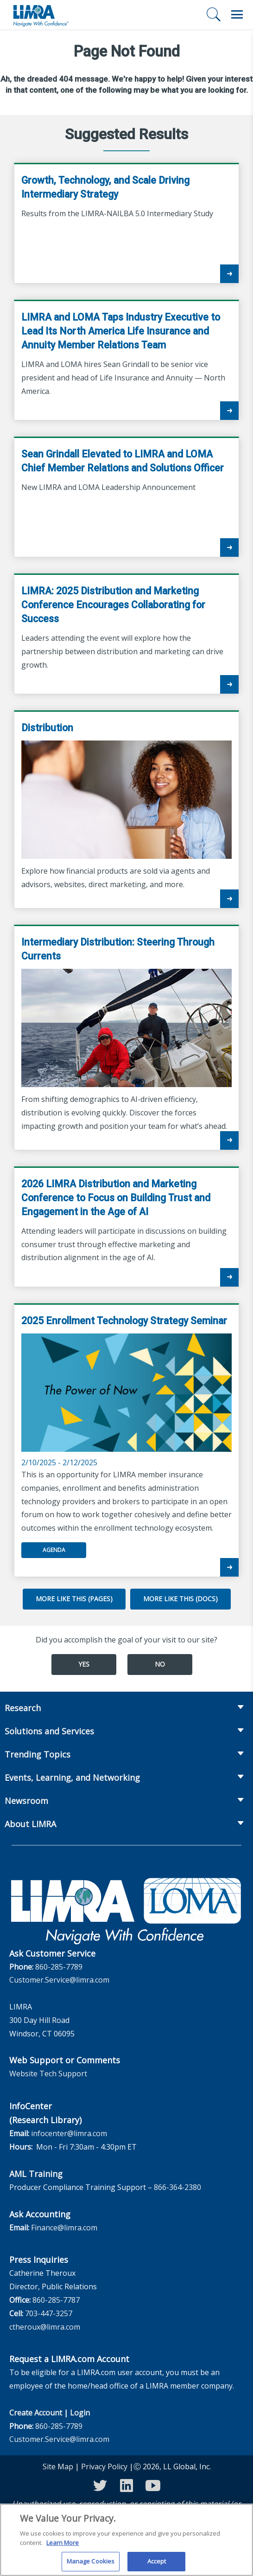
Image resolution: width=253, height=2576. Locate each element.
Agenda (54, 1550)
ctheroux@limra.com (44, 2327)
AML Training (36, 2173)
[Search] (213, 14)
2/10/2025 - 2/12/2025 (126, 1391)
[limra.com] (40, 15)
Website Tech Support (48, 2073)
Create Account (35, 2413)
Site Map (58, 2466)
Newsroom (26, 1800)
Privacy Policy (104, 2466)
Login (80, 2413)
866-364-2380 (177, 2187)
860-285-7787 (56, 2300)
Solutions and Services (49, 1731)
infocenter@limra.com (69, 2133)
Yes (83, 1664)
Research (23, 1707)
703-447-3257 (48, 2313)
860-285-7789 (58, 1967)
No (160, 1664)
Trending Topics (37, 1754)
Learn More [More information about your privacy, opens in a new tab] (62, 2546)
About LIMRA (30, 1823)
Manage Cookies (91, 2565)
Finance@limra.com (64, 2227)
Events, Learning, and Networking (72, 1777)
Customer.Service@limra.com (59, 1980)
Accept (156, 2565)
